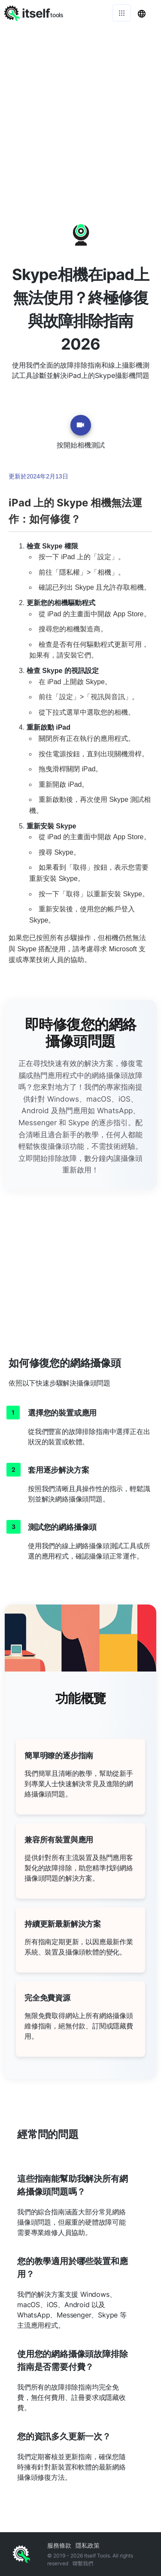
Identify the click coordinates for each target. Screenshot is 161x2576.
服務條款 (59, 2545)
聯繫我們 (83, 2563)
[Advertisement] (80, 110)
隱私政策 (88, 2545)
